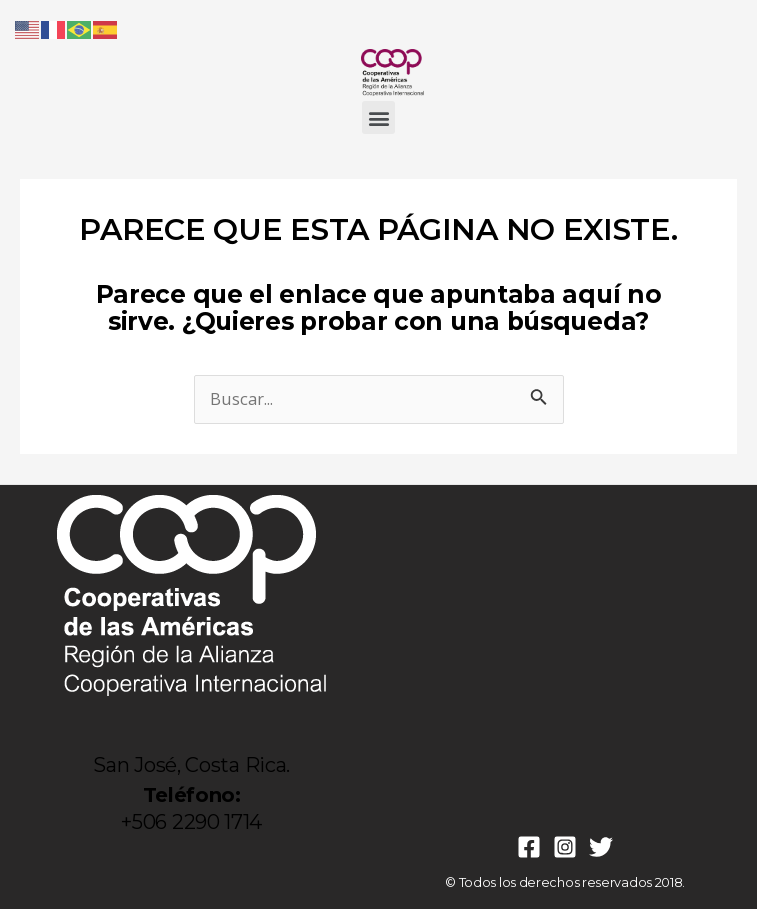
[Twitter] (601, 847)
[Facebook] (529, 847)
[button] (378, 117)
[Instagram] (565, 847)
